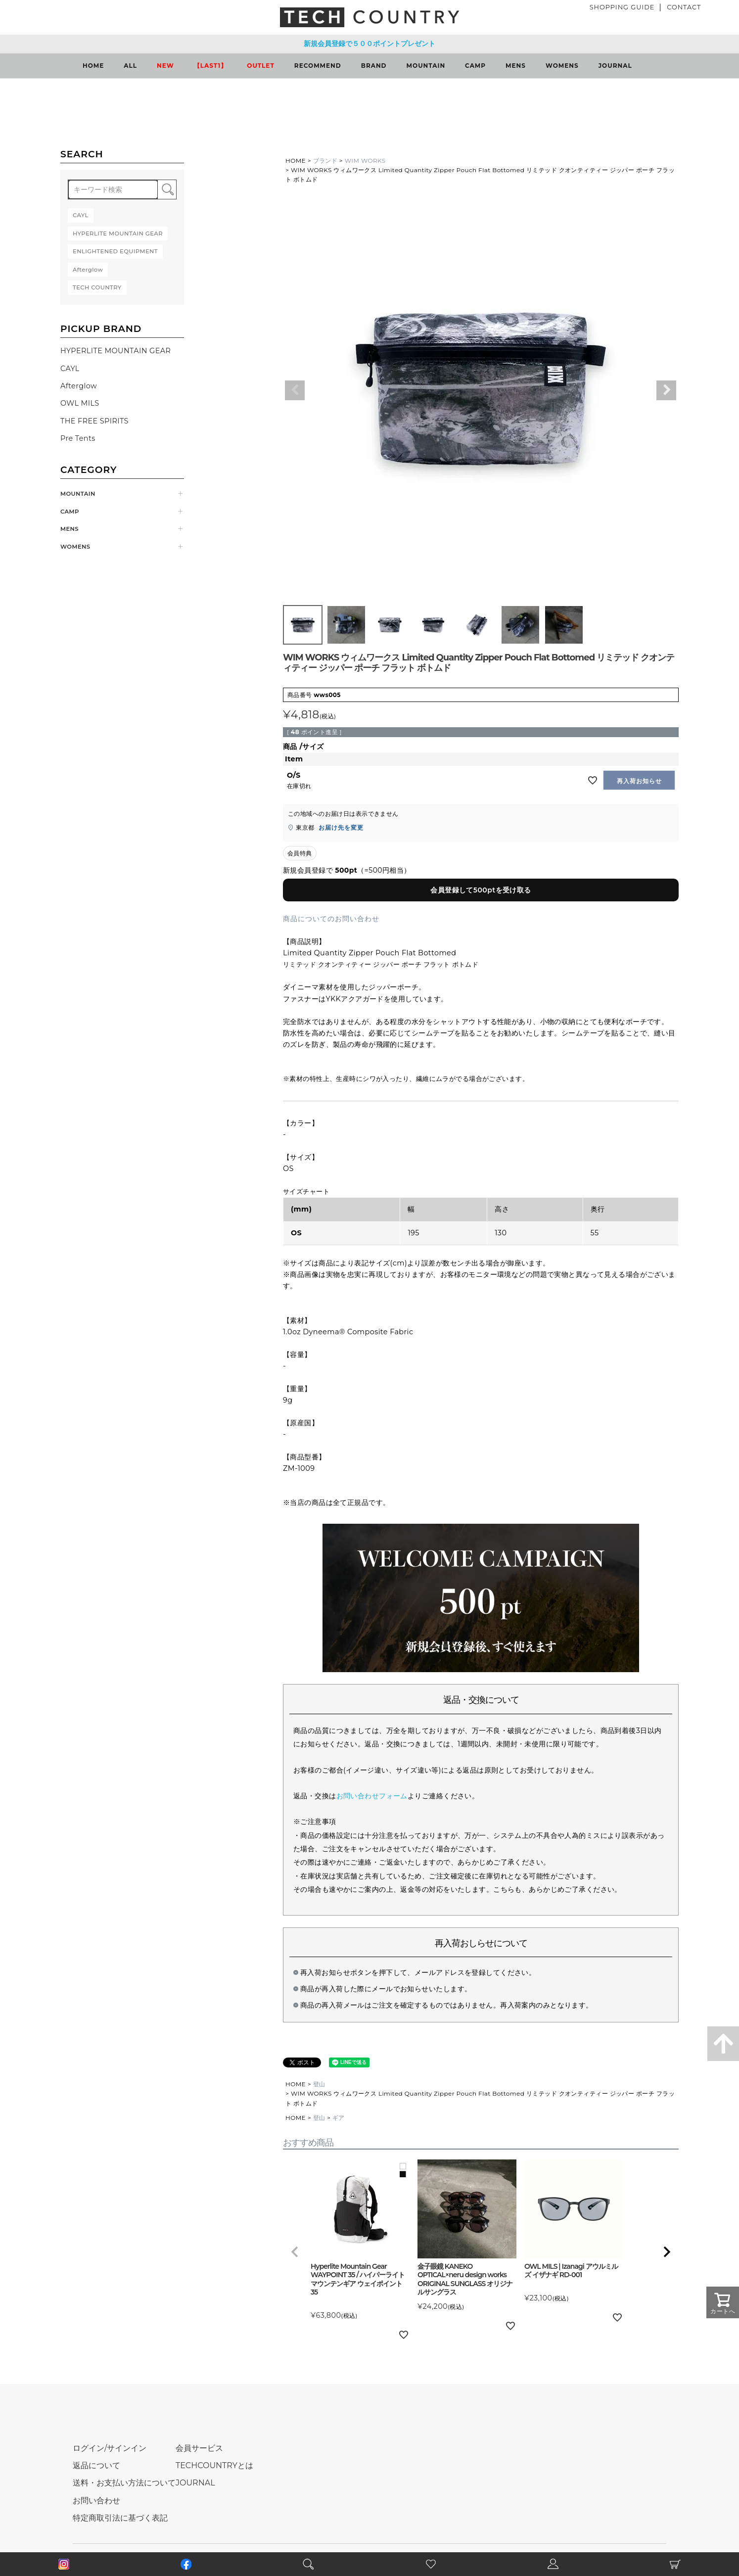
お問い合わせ (96, 2500)
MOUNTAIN (426, 65)
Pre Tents (77, 438)
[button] (295, 2252)
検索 (167, 189)
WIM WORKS (365, 160)
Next (666, 390)
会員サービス (199, 2448)
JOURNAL (615, 65)
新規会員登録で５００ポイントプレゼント (369, 43)
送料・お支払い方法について (124, 2482)
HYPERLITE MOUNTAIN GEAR (115, 350)
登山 (319, 2084)
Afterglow (78, 385)
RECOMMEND (317, 65)
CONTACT (684, 7)
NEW (165, 65)
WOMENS (562, 65)
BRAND (374, 65)
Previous (295, 390)
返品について (96, 2465)
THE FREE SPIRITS (94, 421)
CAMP (475, 65)
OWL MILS (79, 403)
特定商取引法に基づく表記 (120, 2518)
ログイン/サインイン (109, 2448)
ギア (338, 2117)
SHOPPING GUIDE (622, 7)
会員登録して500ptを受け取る (480, 890)
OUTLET (261, 65)
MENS (516, 65)
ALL (130, 65)
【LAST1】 (211, 65)
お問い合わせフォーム (372, 1795)
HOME (93, 65)
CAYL (70, 368)
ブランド (325, 160)
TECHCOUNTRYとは (214, 2465)
